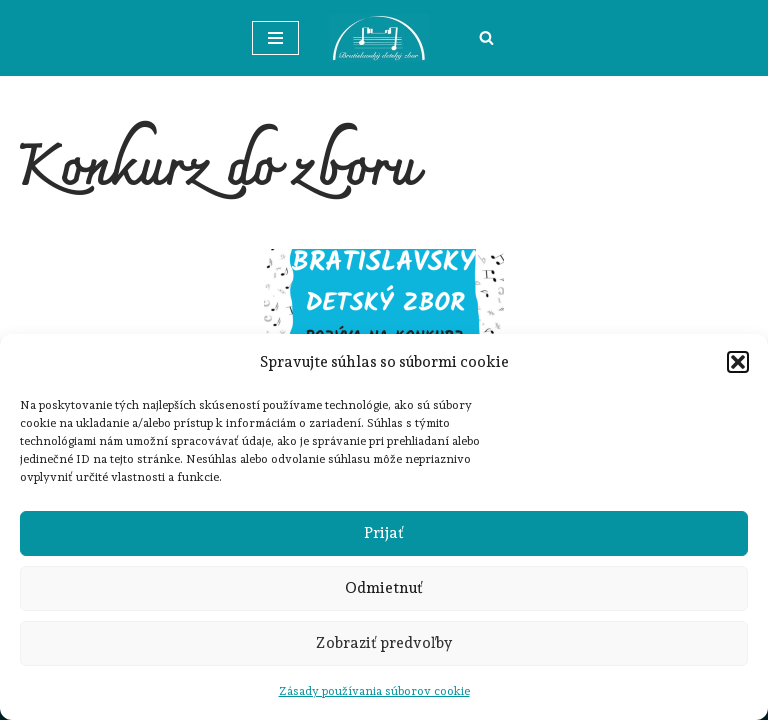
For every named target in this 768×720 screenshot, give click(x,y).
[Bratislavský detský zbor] (384, 38)
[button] (738, 362)
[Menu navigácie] (275, 38)
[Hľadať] (486, 37)
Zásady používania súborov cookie (374, 691)
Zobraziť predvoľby (384, 643)
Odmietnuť (384, 588)
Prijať (384, 533)
